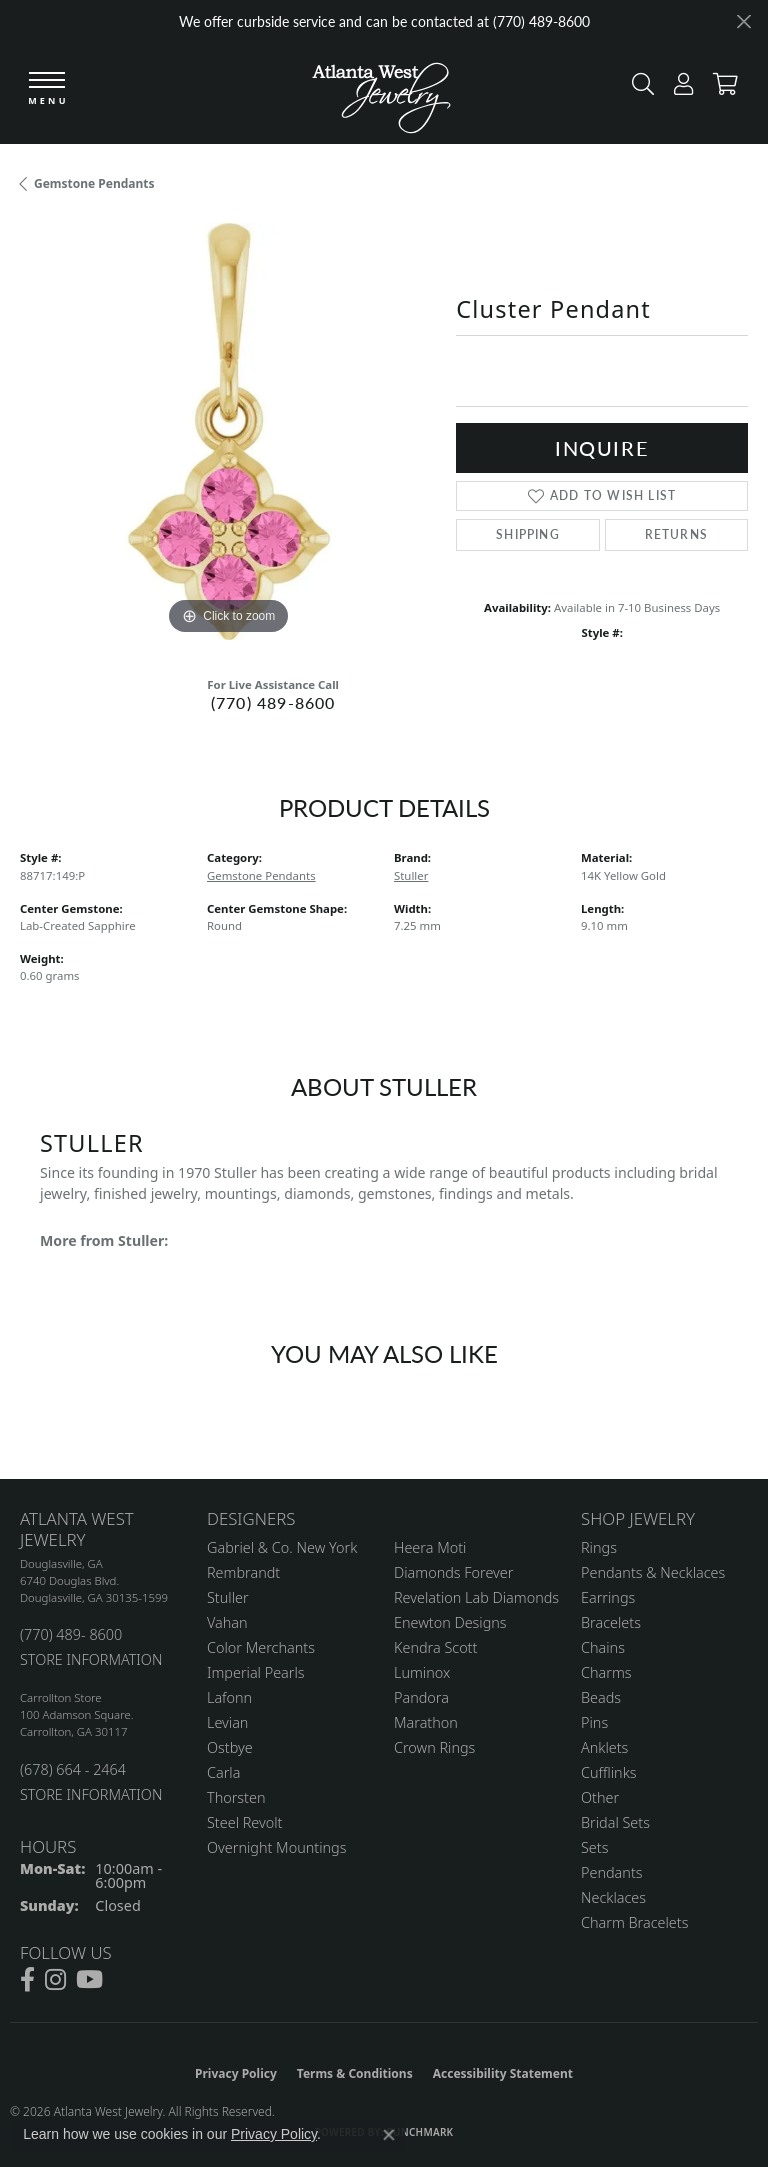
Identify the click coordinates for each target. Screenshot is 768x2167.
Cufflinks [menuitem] (609, 1772)
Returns (676, 534)
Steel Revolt (244, 1822)
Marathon (426, 1722)
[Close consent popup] (389, 2135)
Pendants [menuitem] (612, 1872)
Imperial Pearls (256, 1672)
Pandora (421, 1697)
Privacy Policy (236, 2073)
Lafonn (229, 1697)
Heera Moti (430, 1547)
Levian (227, 1722)
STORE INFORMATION (91, 1659)
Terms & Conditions (355, 2073)
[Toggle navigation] (47, 89)
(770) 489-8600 (273, 702)
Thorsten (236, 1797)
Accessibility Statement (503, 2073)
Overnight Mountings (276, 1847)
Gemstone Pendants (94, 183)
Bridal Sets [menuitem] (615, 1822)
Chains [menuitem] (603, 1647)
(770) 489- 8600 (71, 1634)
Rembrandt (243, 1572)
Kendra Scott (435, 1647)
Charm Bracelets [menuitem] (634, 1922)
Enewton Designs (450, 1622)
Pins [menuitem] (594, 1722)
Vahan (227, 1622)
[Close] (743, 21)
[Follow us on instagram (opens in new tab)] (55, 1980)
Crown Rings (434, 1747)
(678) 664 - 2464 (73, 1769)
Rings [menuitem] (599, 1547)
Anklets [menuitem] (604, 1747)
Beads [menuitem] (601, 1697)
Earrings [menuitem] (608, 1597)
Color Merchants (261, 1647)
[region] (228, 431)
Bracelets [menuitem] (611, 1622)
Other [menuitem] (600, 1797)
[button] (638, 88)
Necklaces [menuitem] (613, 1897)
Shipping (528, 534)
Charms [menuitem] (606, 1672)
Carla (223, 1772)
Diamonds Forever (453, 1572)
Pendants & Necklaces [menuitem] (653, 1572)
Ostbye (230, 1747)
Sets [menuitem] (594, 1847)
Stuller (411, 875)
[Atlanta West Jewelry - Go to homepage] (381, 93)
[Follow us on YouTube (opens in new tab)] (89, 1980)
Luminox (422, 1672)
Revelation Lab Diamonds (476, 1597)
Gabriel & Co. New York (282, 1547)
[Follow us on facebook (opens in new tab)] (27, 1980)
